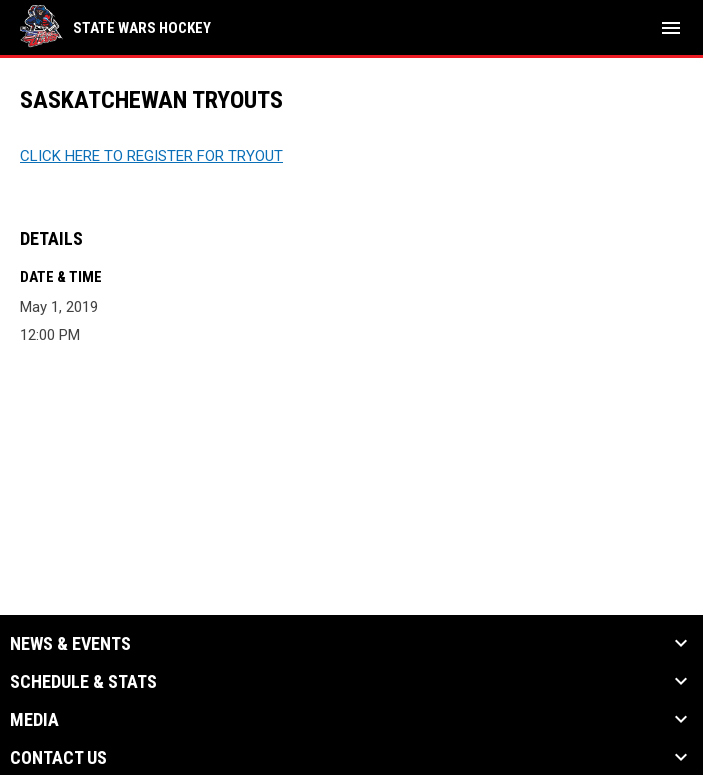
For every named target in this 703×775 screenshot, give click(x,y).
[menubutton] (671, 28)
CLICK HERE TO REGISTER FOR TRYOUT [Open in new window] (151, 156)
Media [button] (34, 720)
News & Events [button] (70, 644)
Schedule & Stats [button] (83, 682)
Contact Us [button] (58, 758)
